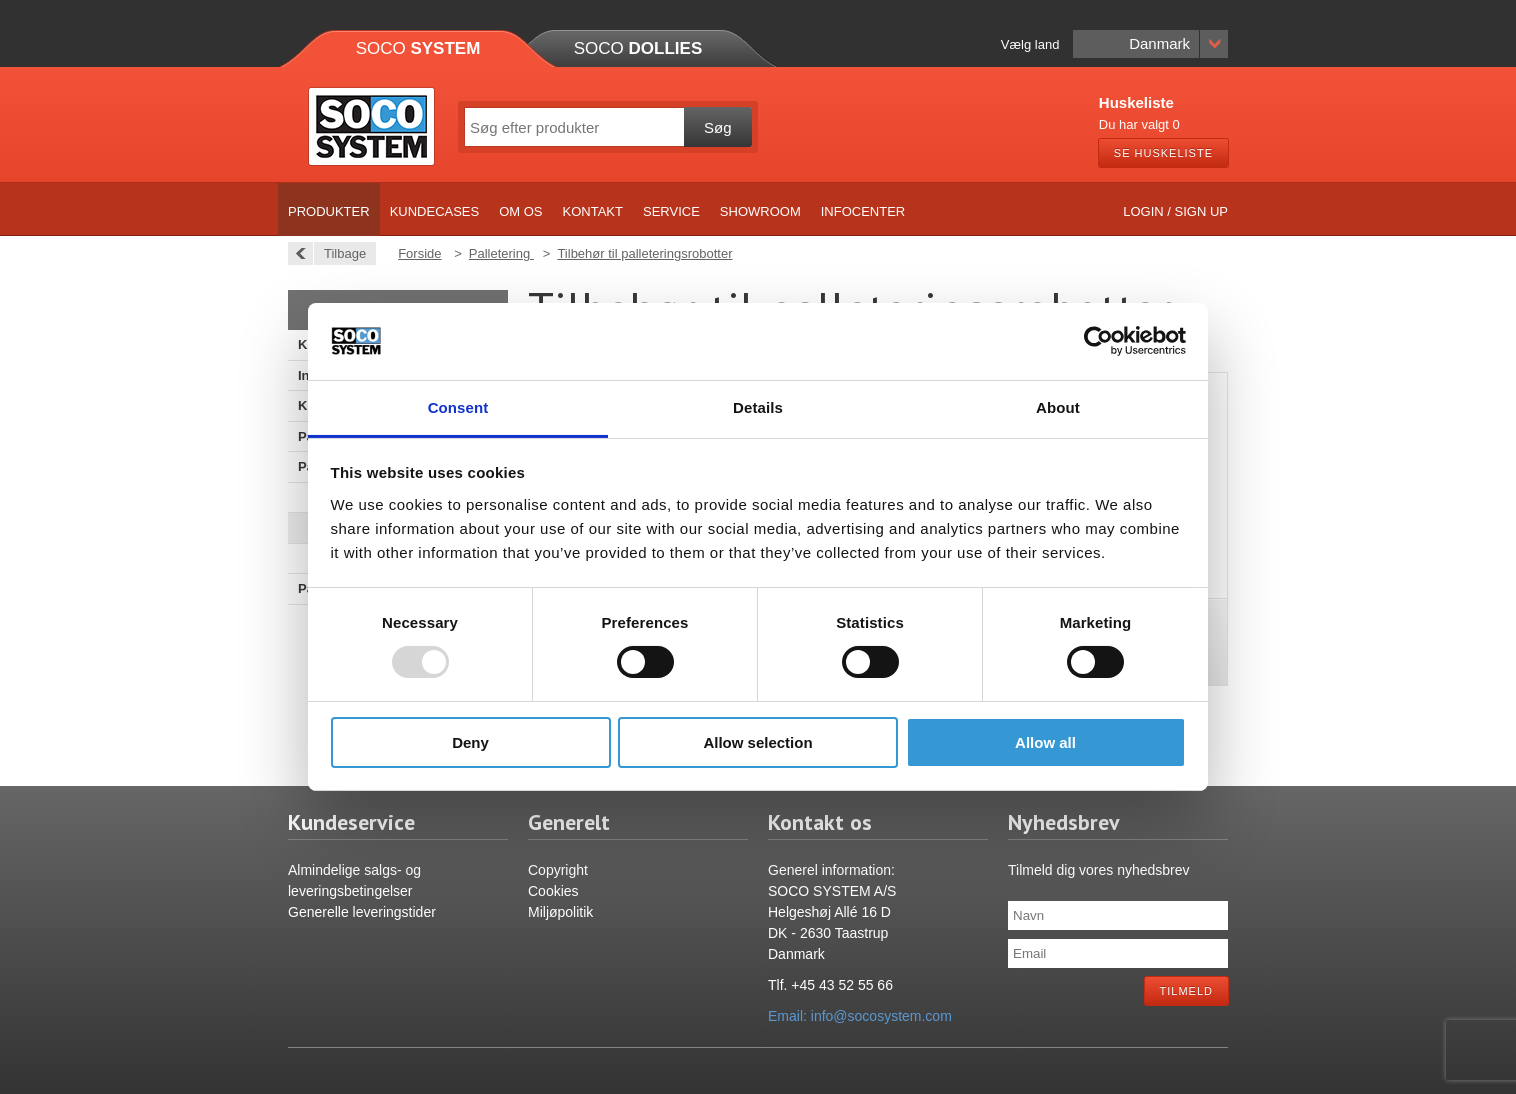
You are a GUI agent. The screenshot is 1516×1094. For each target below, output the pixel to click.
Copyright (558, 870)
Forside (419, 253)
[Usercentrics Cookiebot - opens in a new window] (1098, 341)
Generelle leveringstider (362, 912)
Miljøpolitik (560, 912)
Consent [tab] (458, 407)
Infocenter (863, 211)
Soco (418, 48)
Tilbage (339, 253)
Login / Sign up (1175, 211)
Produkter (329, 211)
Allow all (1045, 742)
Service (671, 211)
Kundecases (435, 211)
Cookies (553, 891)
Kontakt (593, 211)
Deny (470, 742)
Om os (520, 211)
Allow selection (757, 742)
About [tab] (1058, 407)
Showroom (760, 211)
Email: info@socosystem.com (860, 1016)
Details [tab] (758, 407)
